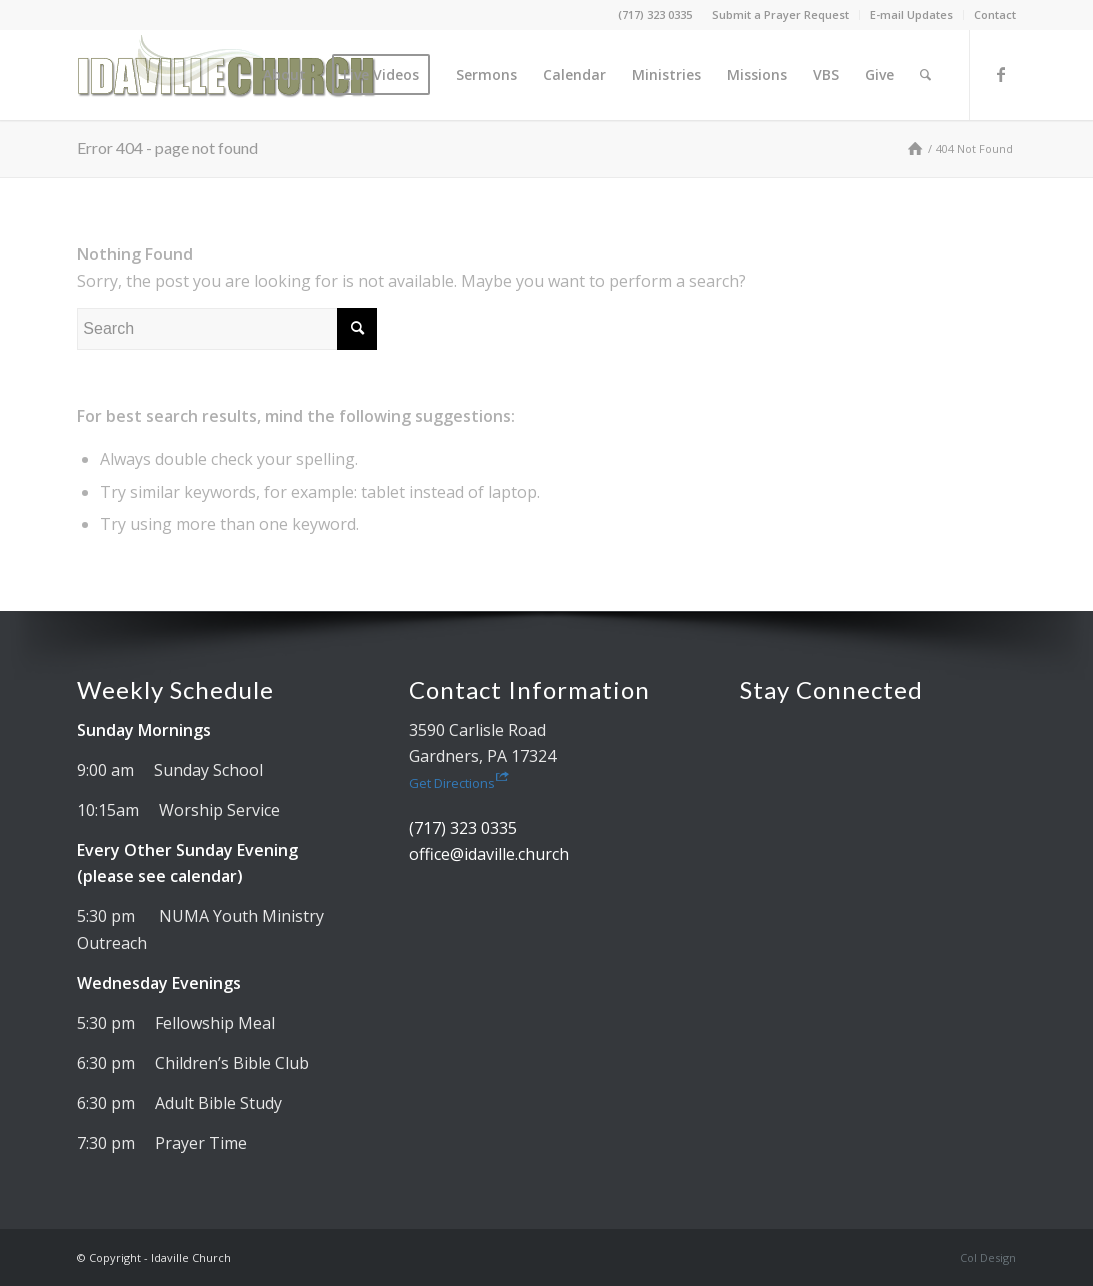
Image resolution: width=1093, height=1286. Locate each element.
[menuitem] (781, 15)
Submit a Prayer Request (780, 14)
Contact (995, 14)
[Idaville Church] (227, 75)
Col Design (988, 1257)
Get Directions (459, 783)
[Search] (925, 75)
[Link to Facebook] (1001, 74)
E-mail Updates (911, 14)
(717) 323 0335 (655, 14)
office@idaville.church (489, 854)
